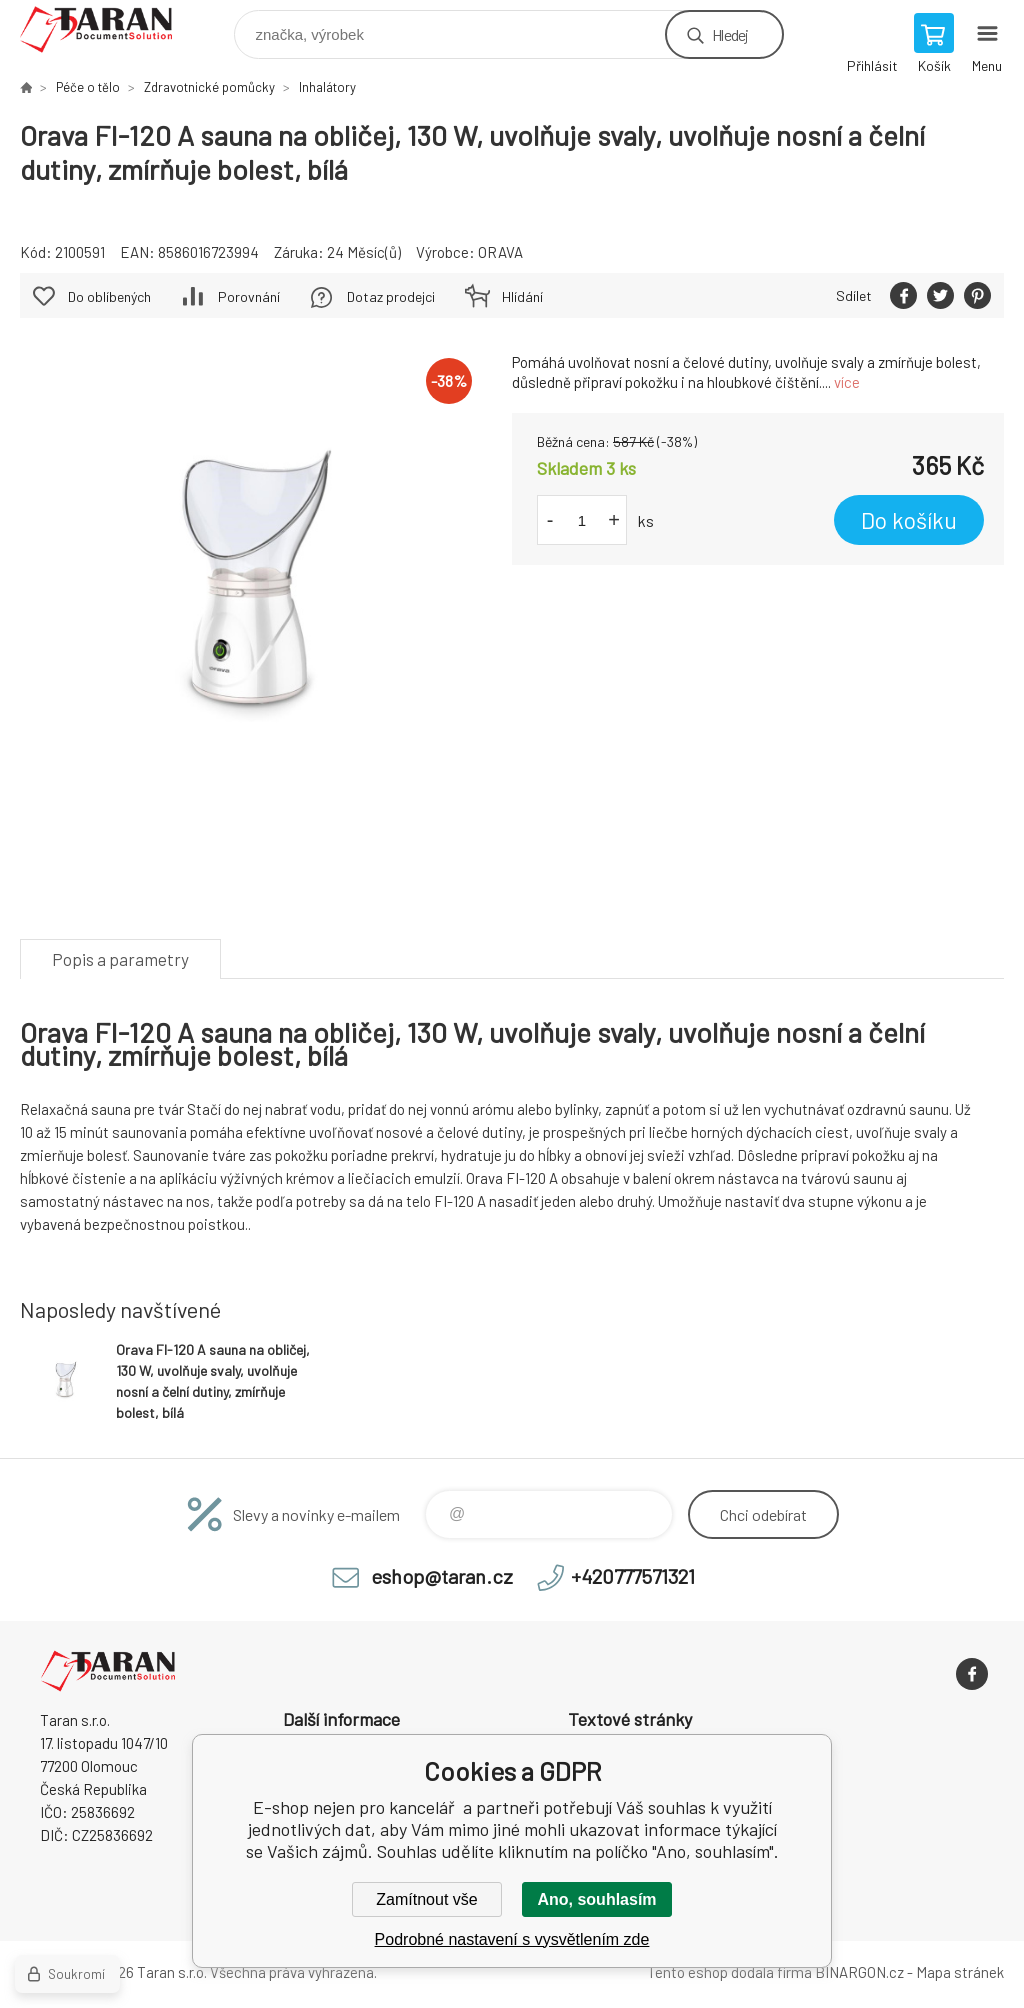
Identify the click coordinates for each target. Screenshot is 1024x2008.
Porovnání (249, 296)
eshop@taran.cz (442, 1576)
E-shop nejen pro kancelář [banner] (108, 29)
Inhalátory (327, 87)
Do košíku (909, 520)
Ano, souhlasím (596, 1899)
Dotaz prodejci (391, 296)
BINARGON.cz (859, 1972)
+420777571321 (633, 1576)
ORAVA (500, 252)
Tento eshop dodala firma (729, 1972)
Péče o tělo (88, 87)
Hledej (730, 34)
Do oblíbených (109, 296)
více (847, 382)
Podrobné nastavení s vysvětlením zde (512, 1939)
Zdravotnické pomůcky (209, 87)
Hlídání (522, 296)
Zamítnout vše (426, 1899)
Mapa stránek (960, 1972)
